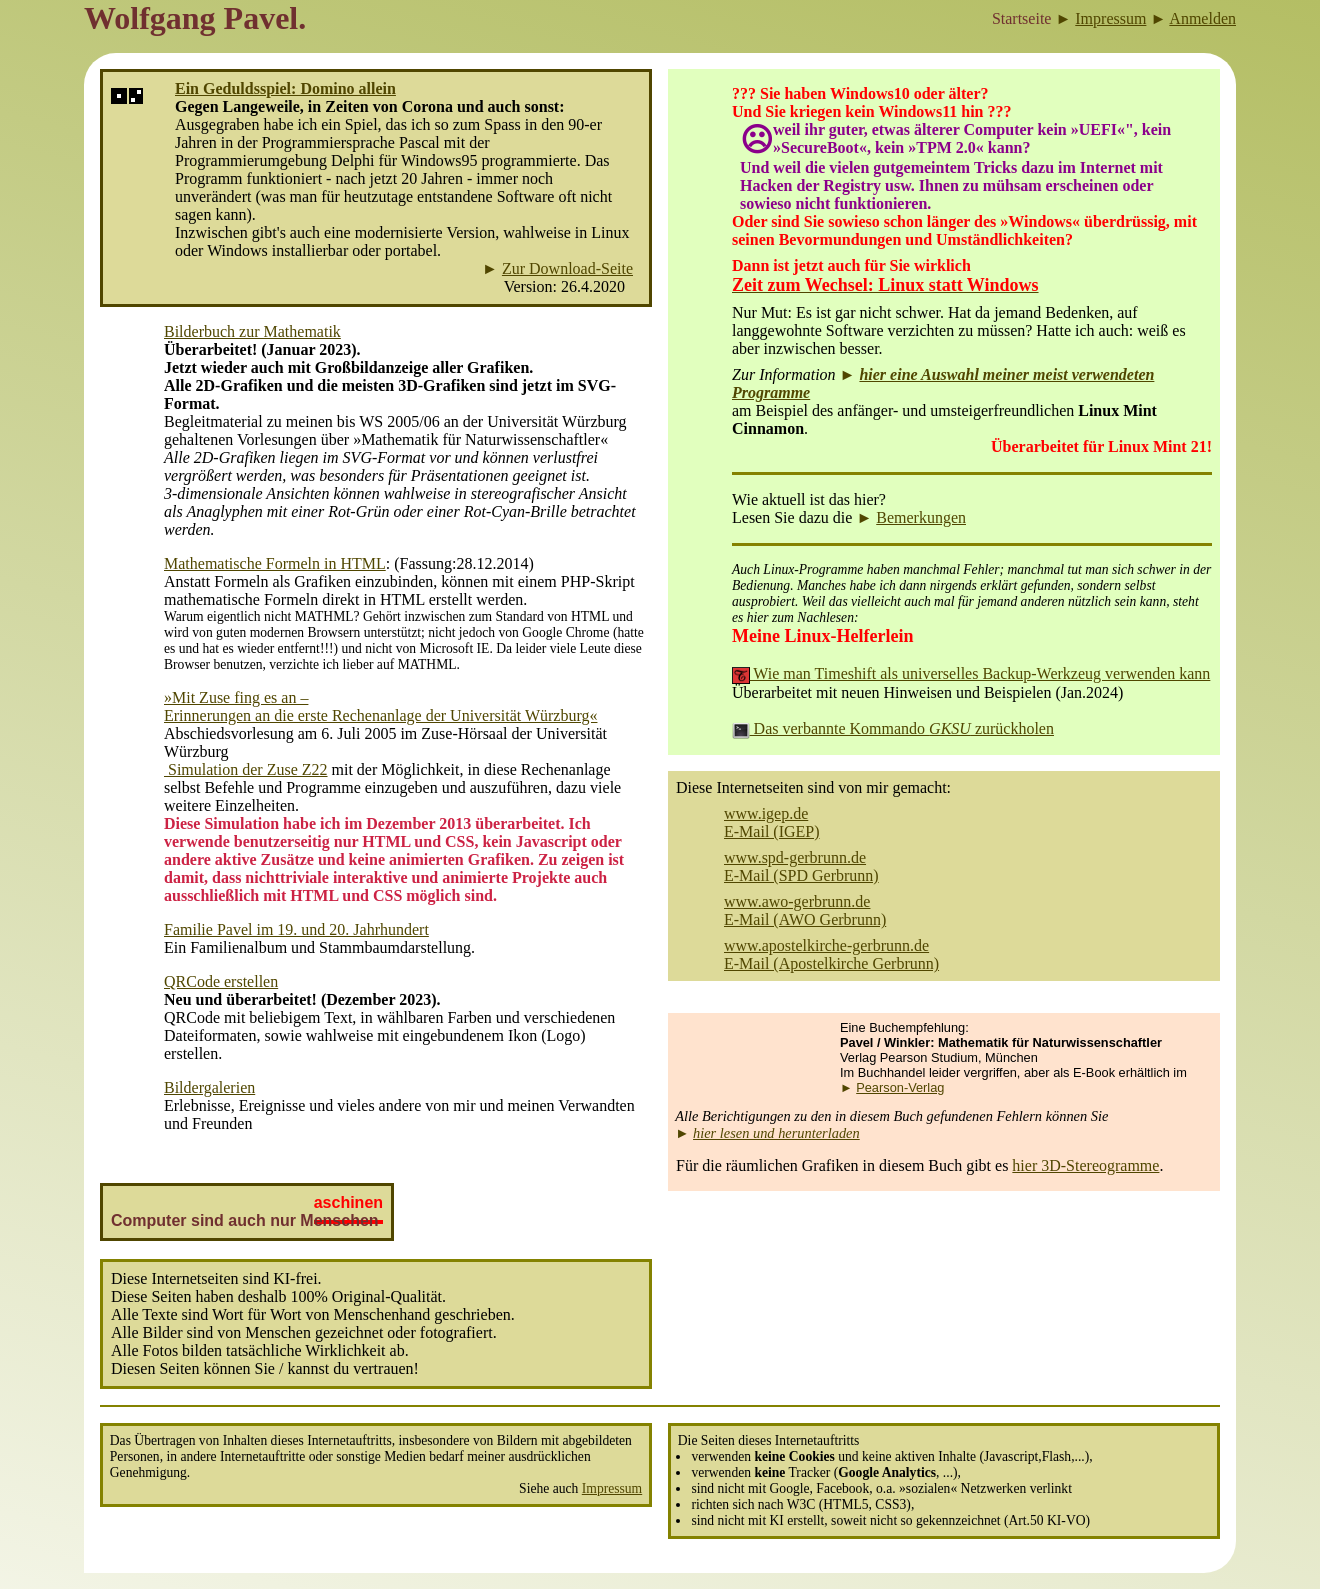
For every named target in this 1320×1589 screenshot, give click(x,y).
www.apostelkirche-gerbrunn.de (826, 945)
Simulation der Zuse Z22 (246, 769)
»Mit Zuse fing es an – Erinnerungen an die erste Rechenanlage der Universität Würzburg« (380, 706)
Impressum (612, 1488)
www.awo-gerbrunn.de (797, 901)
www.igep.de (766, 813)
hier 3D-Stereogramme (1085, 1165)
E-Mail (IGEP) (772, 831)
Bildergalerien (209, 1087)
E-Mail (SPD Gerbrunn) (801, 875)
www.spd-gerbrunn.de (795, 857)
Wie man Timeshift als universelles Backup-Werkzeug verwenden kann (971, 673)
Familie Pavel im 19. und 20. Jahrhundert (296, 929)
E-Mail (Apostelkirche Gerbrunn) (831, 963)
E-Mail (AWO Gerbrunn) (805, 919)
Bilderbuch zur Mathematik (252, 331)
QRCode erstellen (221, 981)
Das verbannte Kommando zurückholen (893, 728)
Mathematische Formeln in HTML (275, 563)
